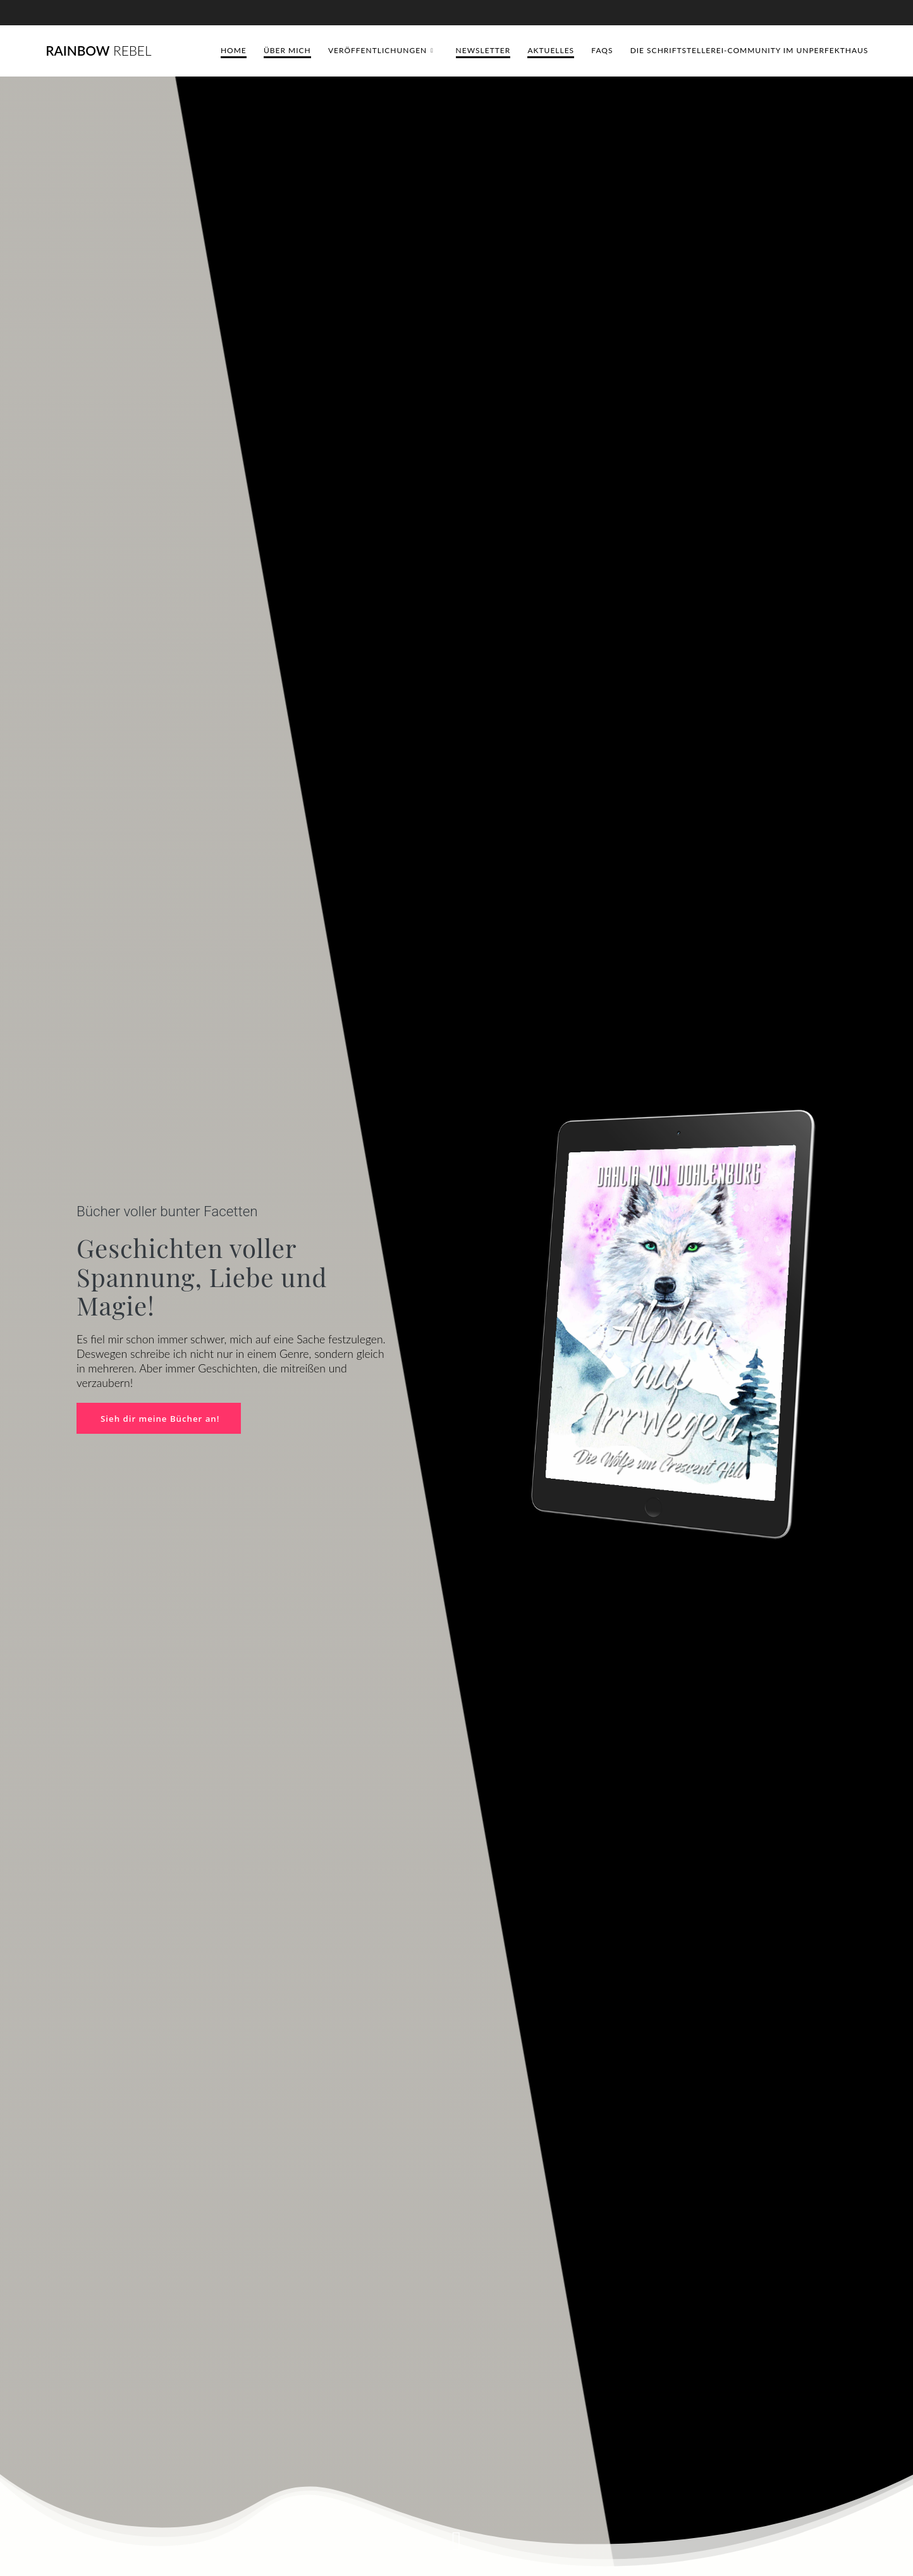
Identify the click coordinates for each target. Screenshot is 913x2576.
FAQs (602, 50)
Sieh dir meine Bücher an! (162, 1418)
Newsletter (483, 50)
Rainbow (98, 51)
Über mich (287, 50)
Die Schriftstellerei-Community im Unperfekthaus (749, 50)
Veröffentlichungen (377, 50)
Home (234, 50)
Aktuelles (550, 50)
